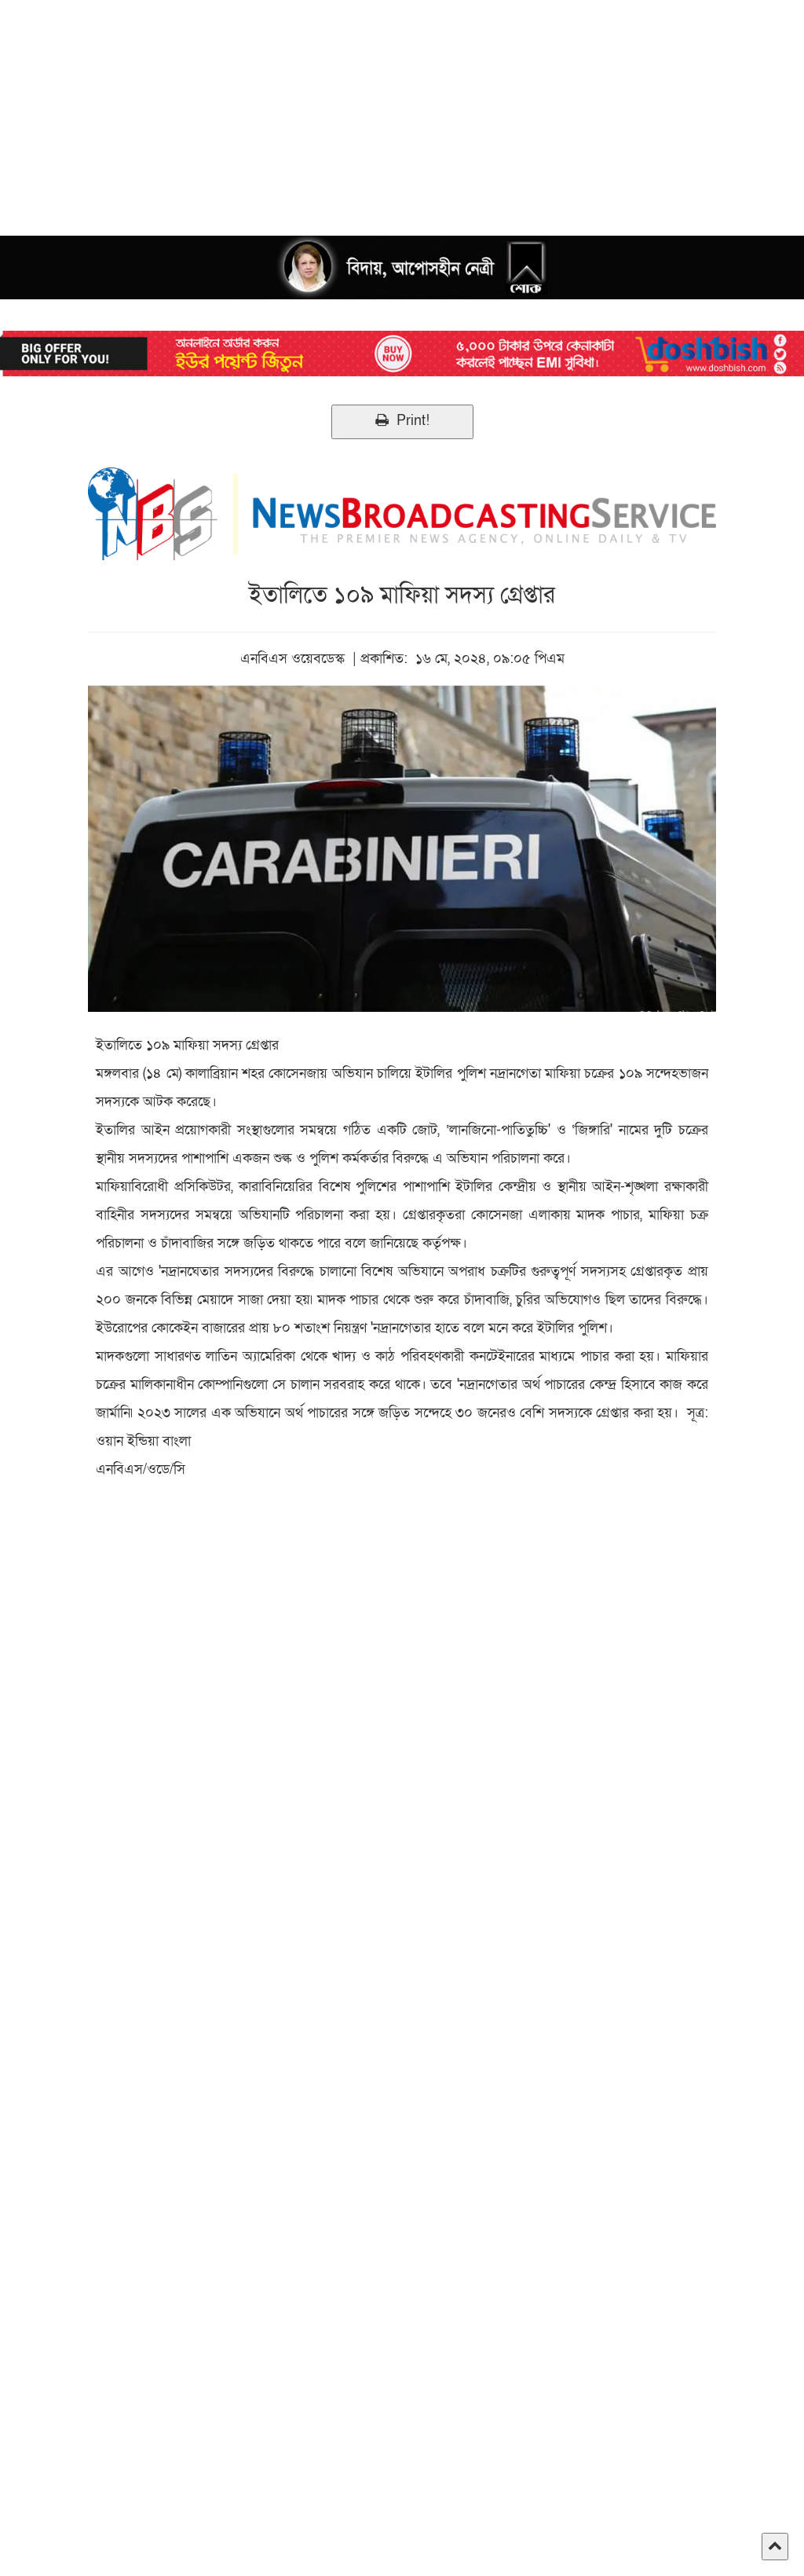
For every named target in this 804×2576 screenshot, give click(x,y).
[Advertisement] (402, 110)
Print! (402, 421)
